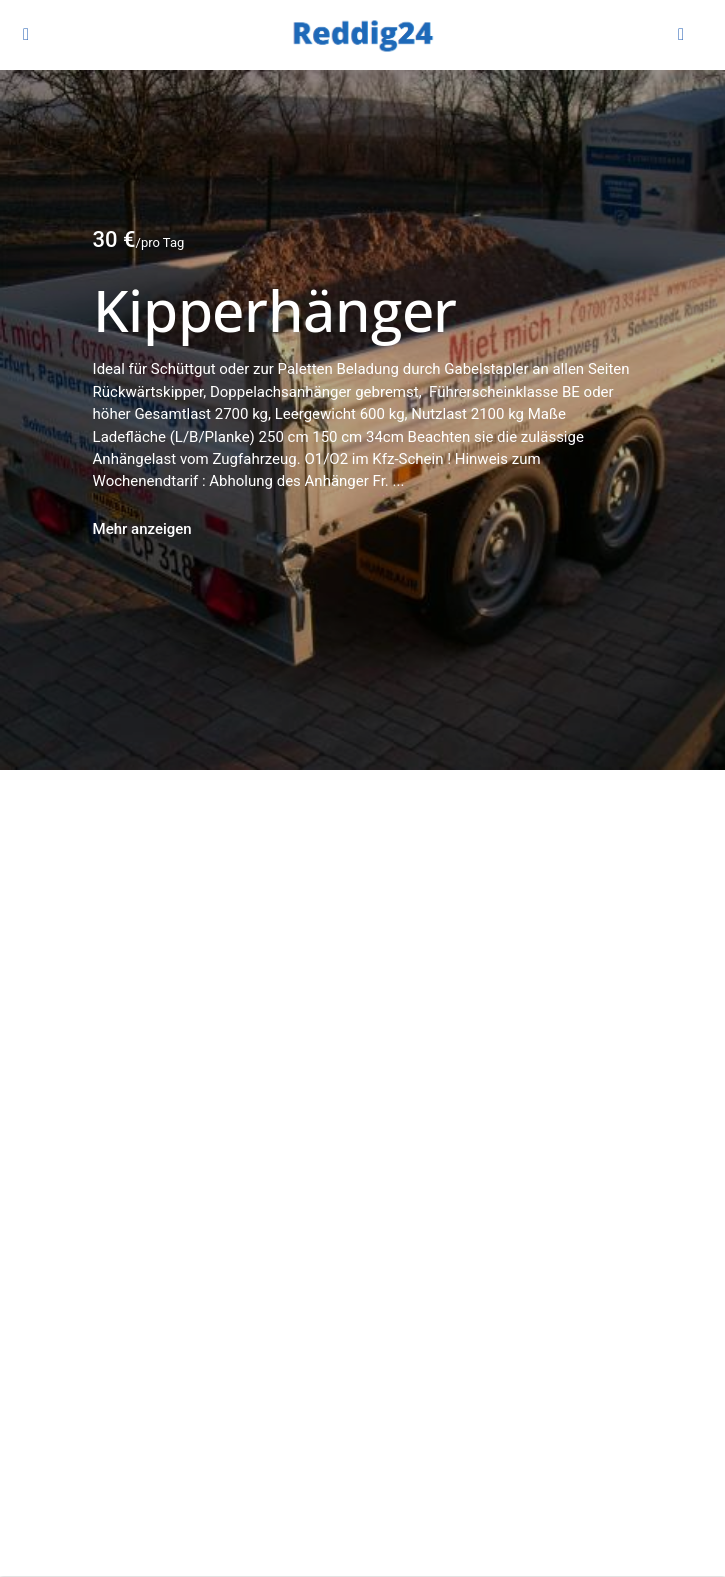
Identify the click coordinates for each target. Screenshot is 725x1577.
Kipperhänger (275, 310)
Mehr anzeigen (142, 529)
